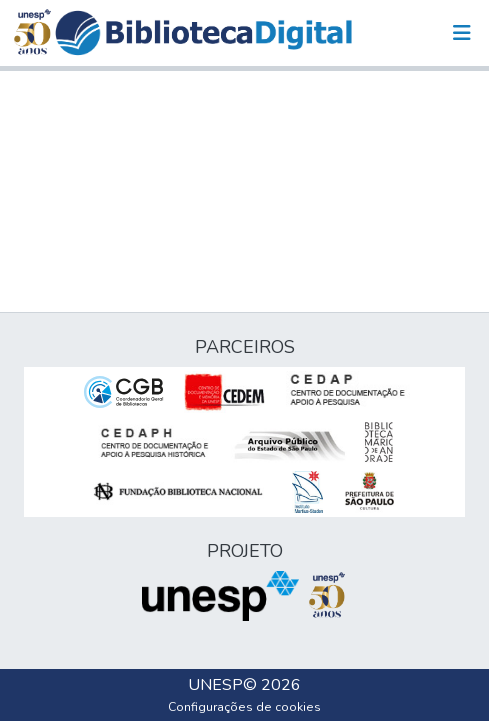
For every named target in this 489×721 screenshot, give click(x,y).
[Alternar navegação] (462, 33)
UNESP (215, 685)
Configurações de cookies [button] (244, 707)
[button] (203, 33)
